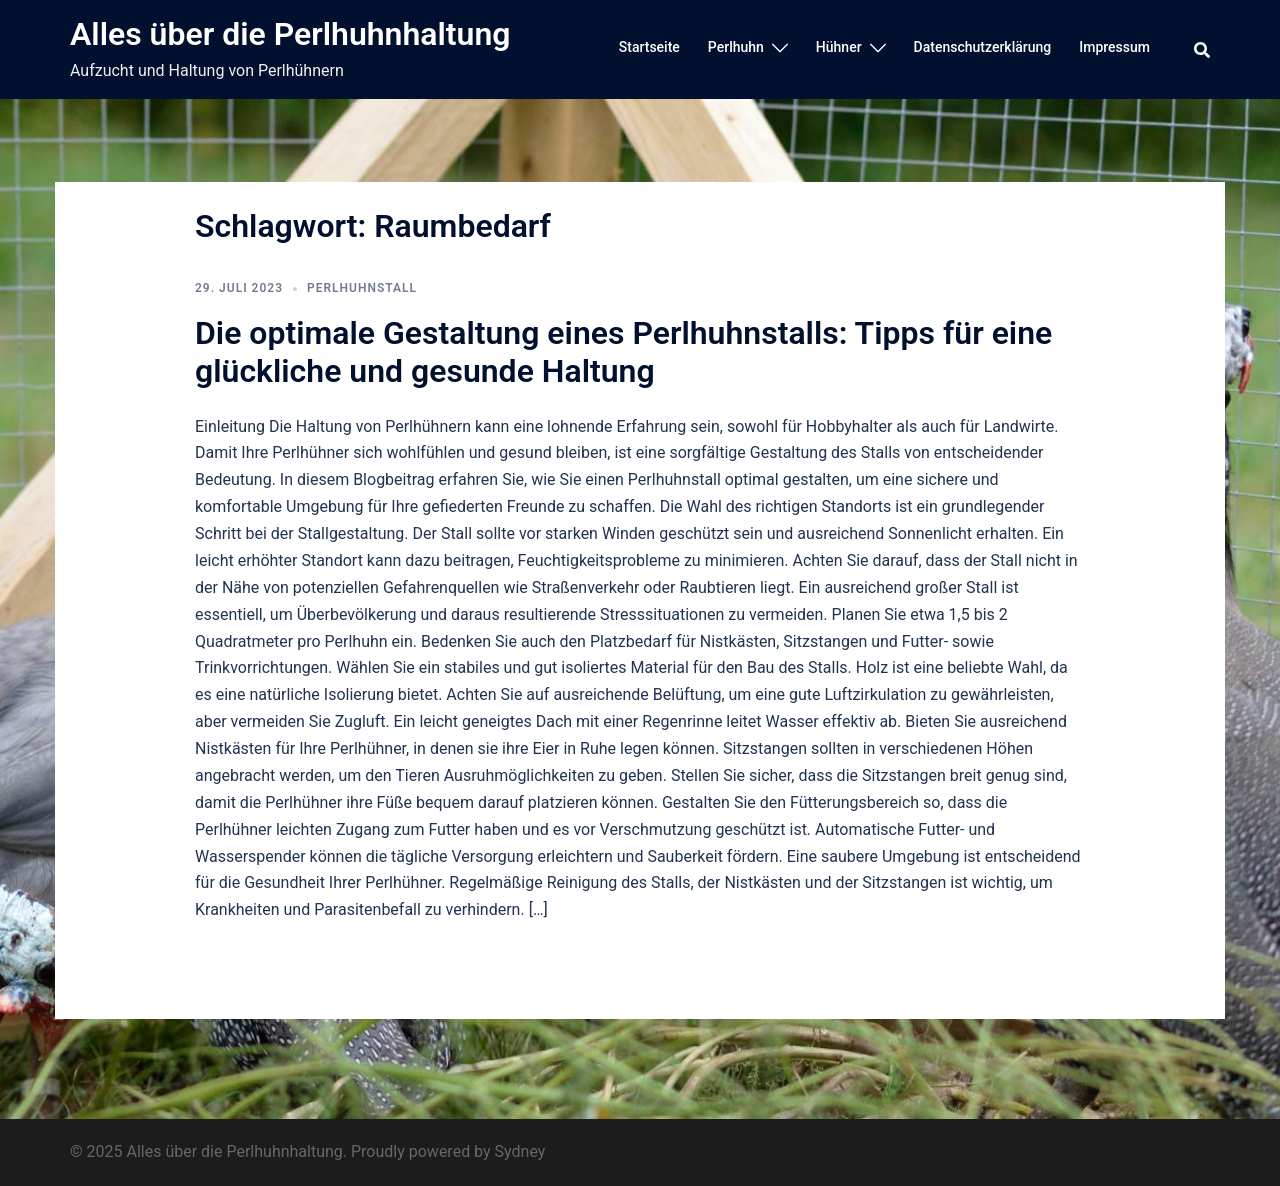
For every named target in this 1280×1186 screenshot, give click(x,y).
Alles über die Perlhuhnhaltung (290, 34)
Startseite (649, 47)
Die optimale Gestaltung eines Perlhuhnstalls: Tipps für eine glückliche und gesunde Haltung (623, 352)
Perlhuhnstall (362, 288)
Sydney (520, 1151)
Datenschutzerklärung (983, 47)
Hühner (839, 47)
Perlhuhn (736, 47)
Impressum (1114, 47)
